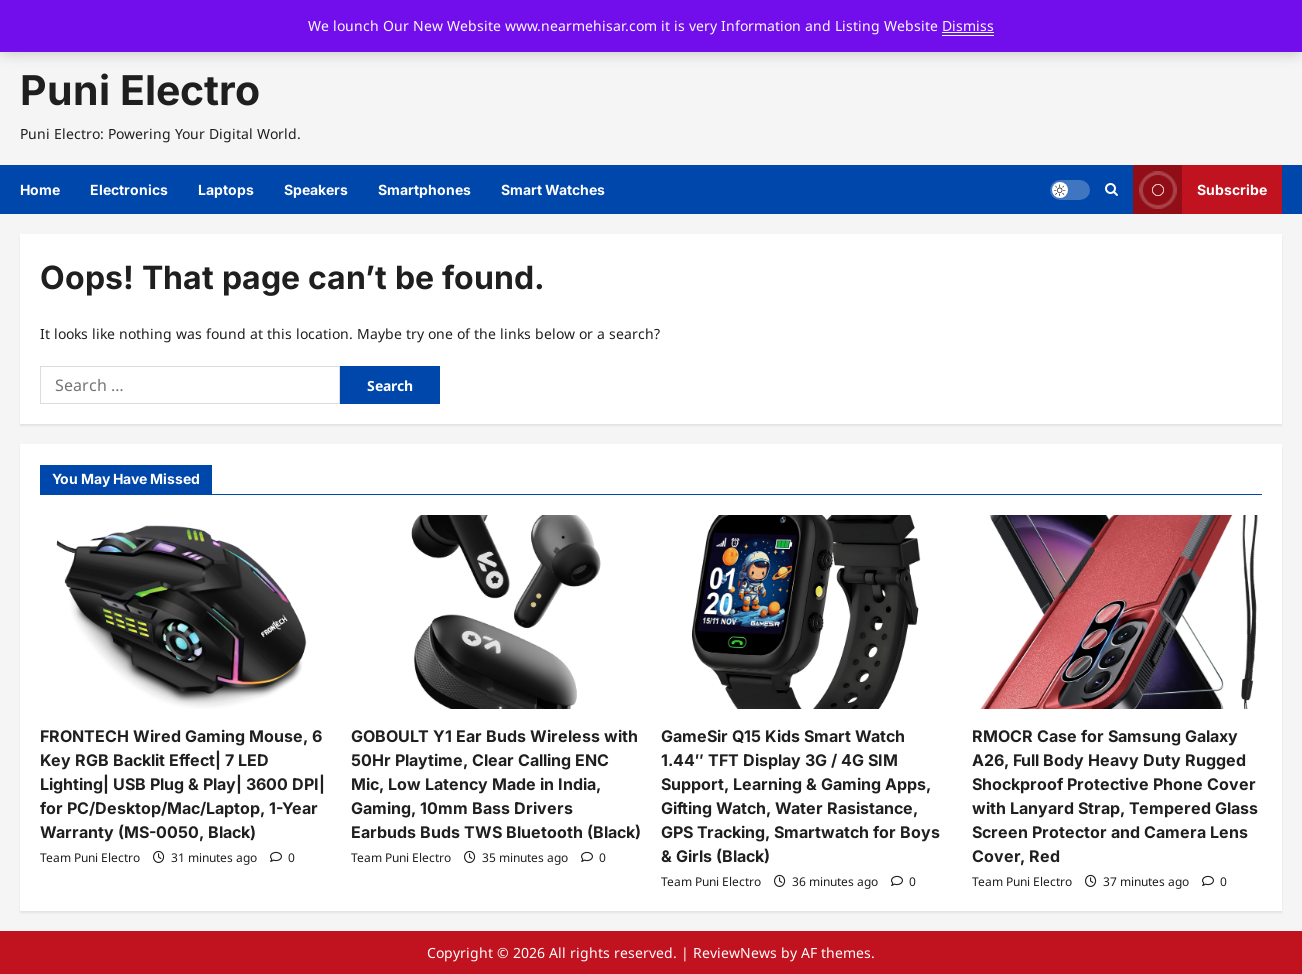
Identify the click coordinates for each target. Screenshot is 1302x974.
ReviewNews (735, 952)
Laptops (226, 189)
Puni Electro (140, 90)
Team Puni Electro (90, 857)
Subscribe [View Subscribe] (1200, 189)
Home (40, 189)
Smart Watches (553, 189)
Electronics (129, 189)
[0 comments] (282, 857)
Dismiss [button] (968, 25)
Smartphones (424, 189)
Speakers (316, 189)
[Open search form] (1111, 190)
